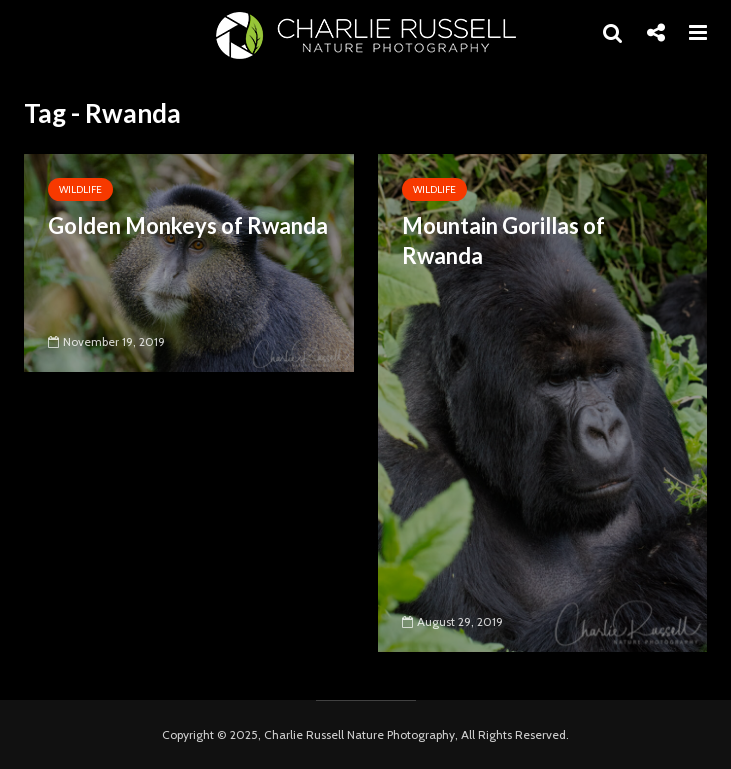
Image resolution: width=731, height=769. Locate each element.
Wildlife (80, 189)
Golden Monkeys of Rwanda (188, 225)
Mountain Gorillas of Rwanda (503, 240)
